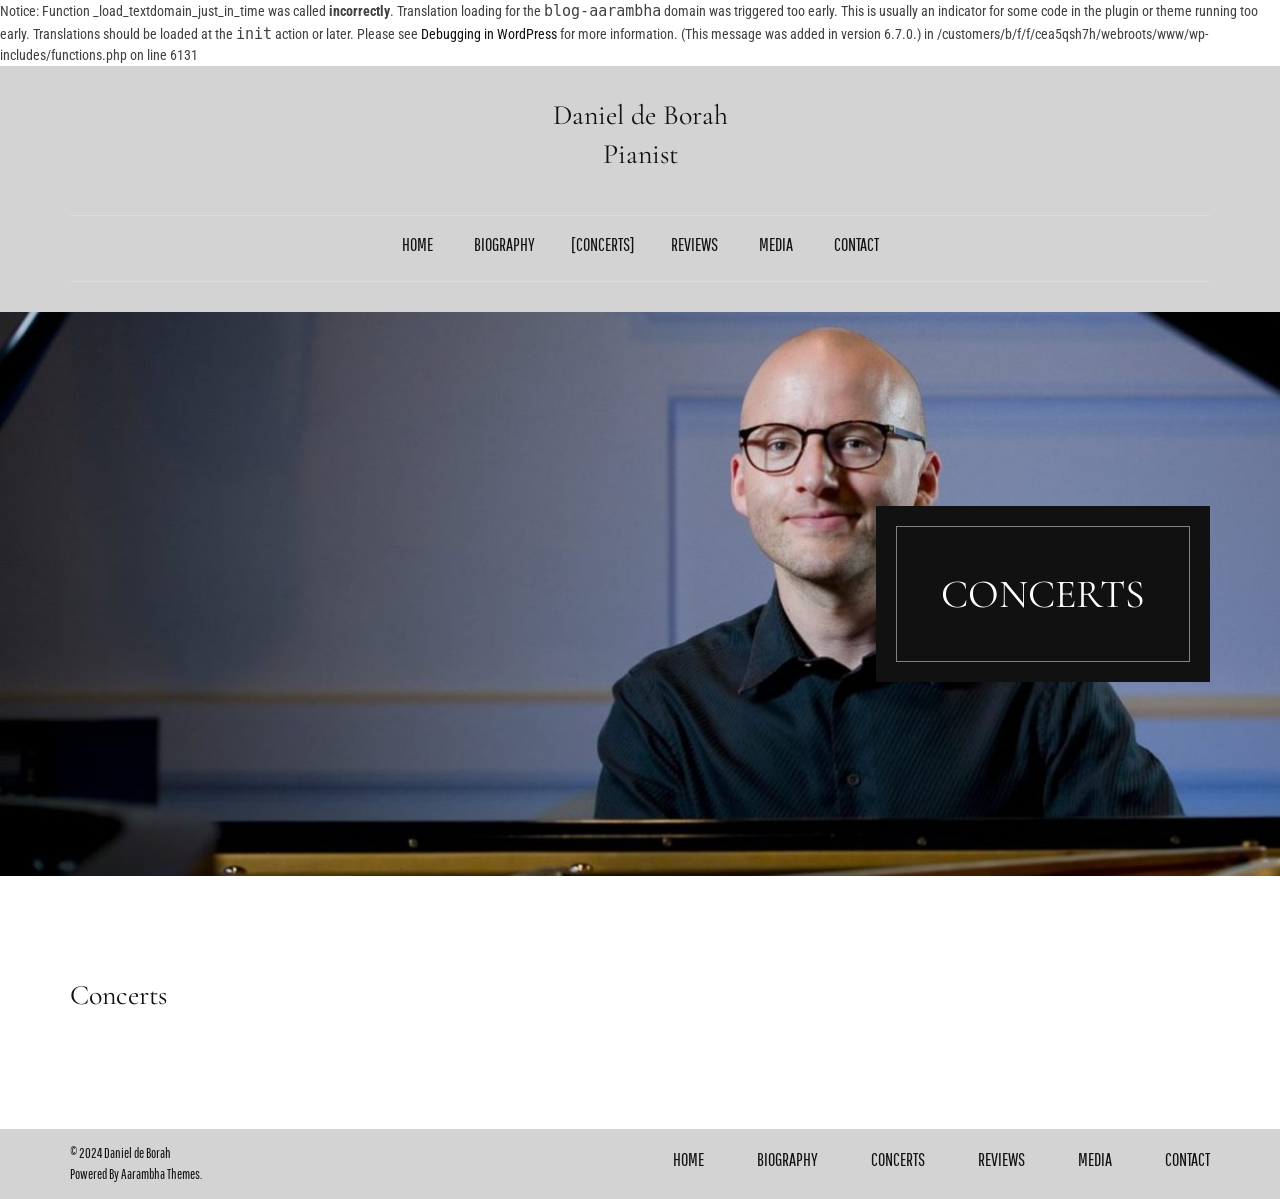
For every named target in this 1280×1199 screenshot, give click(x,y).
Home (417, 244)
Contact (856, 244)
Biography (504, 244)
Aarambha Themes (160, 1174)
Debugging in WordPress (489, 34)
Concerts (603, 244)
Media (776, 244)
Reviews (694, 244)
